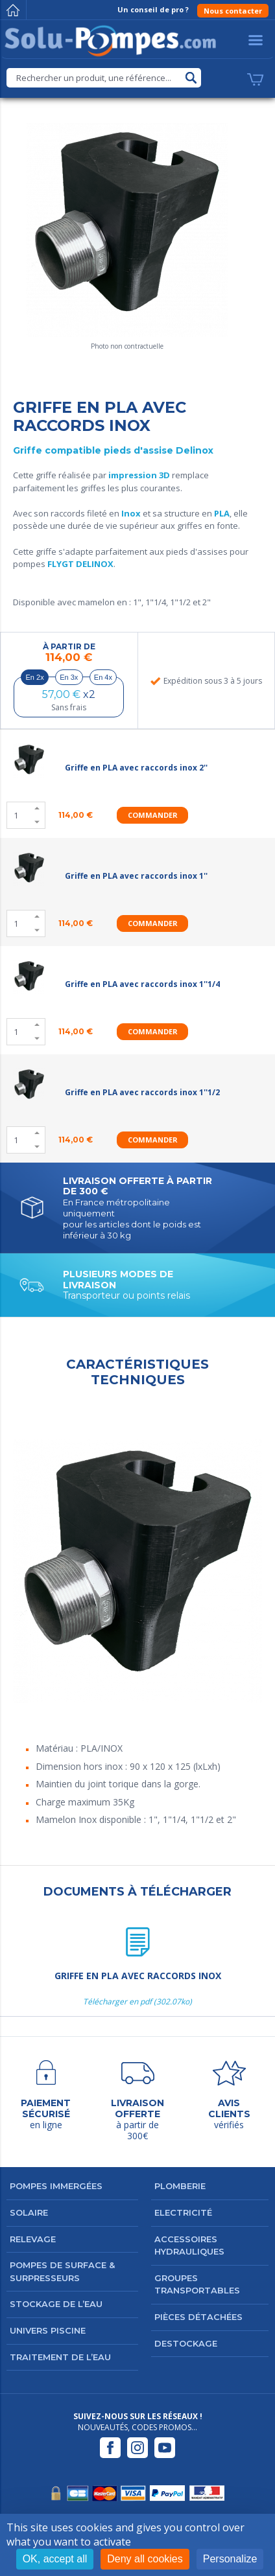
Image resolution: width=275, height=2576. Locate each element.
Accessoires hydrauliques (189, 2245)
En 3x (69, 677)
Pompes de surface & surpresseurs (62, 2271)
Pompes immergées (56, 2186)
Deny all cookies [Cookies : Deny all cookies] (145, 2558)
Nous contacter (233, 11)
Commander (153, 815)
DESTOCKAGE (185, 2343)
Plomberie (180, 2186)
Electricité (183, 2212)
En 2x (35, 677)
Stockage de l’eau (56, 2304)
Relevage (33, 2239)
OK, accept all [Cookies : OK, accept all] (55, 2558)
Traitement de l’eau (60, 2357)
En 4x (103, 677)
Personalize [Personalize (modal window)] (230, 2558)
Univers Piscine (48, 2330)
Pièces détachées (198, 2317)
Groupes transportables (197, 2284)
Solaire (29, 2212)
